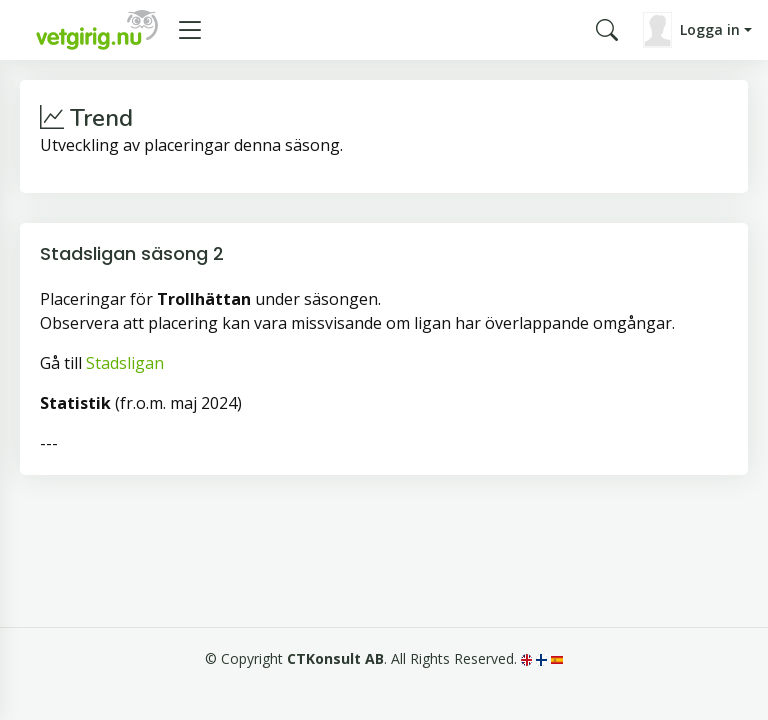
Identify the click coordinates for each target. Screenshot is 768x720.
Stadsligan (125, 363)
